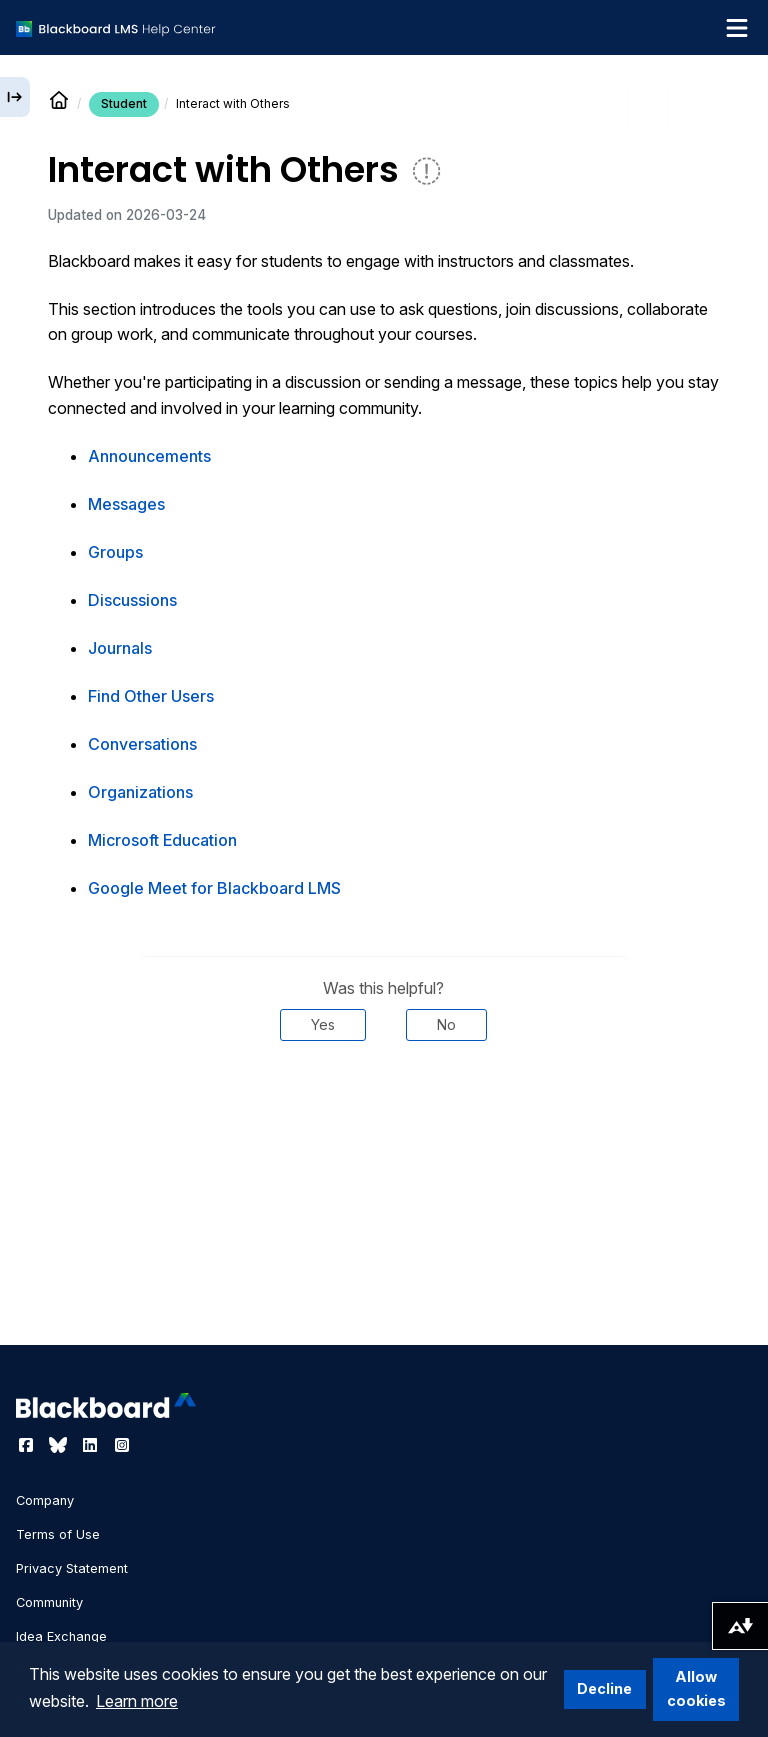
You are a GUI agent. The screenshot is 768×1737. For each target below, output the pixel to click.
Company (45, 1500)
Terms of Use (58, 1534)
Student (124, 103)
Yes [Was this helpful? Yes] (323, 1024)
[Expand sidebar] (15, 97)
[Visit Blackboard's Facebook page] (28, 1445)
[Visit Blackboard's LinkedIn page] (92, 1445)
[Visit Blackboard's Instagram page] (122, 1445)
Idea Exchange (61, 1636)
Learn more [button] (137, 1701)
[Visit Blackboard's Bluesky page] (60, 1445)
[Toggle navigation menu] (737, 28)
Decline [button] (604, 1688)
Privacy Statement (72, 1568)
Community (49, 1602)
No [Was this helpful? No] (446, 1024)
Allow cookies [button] (696, 1688)
